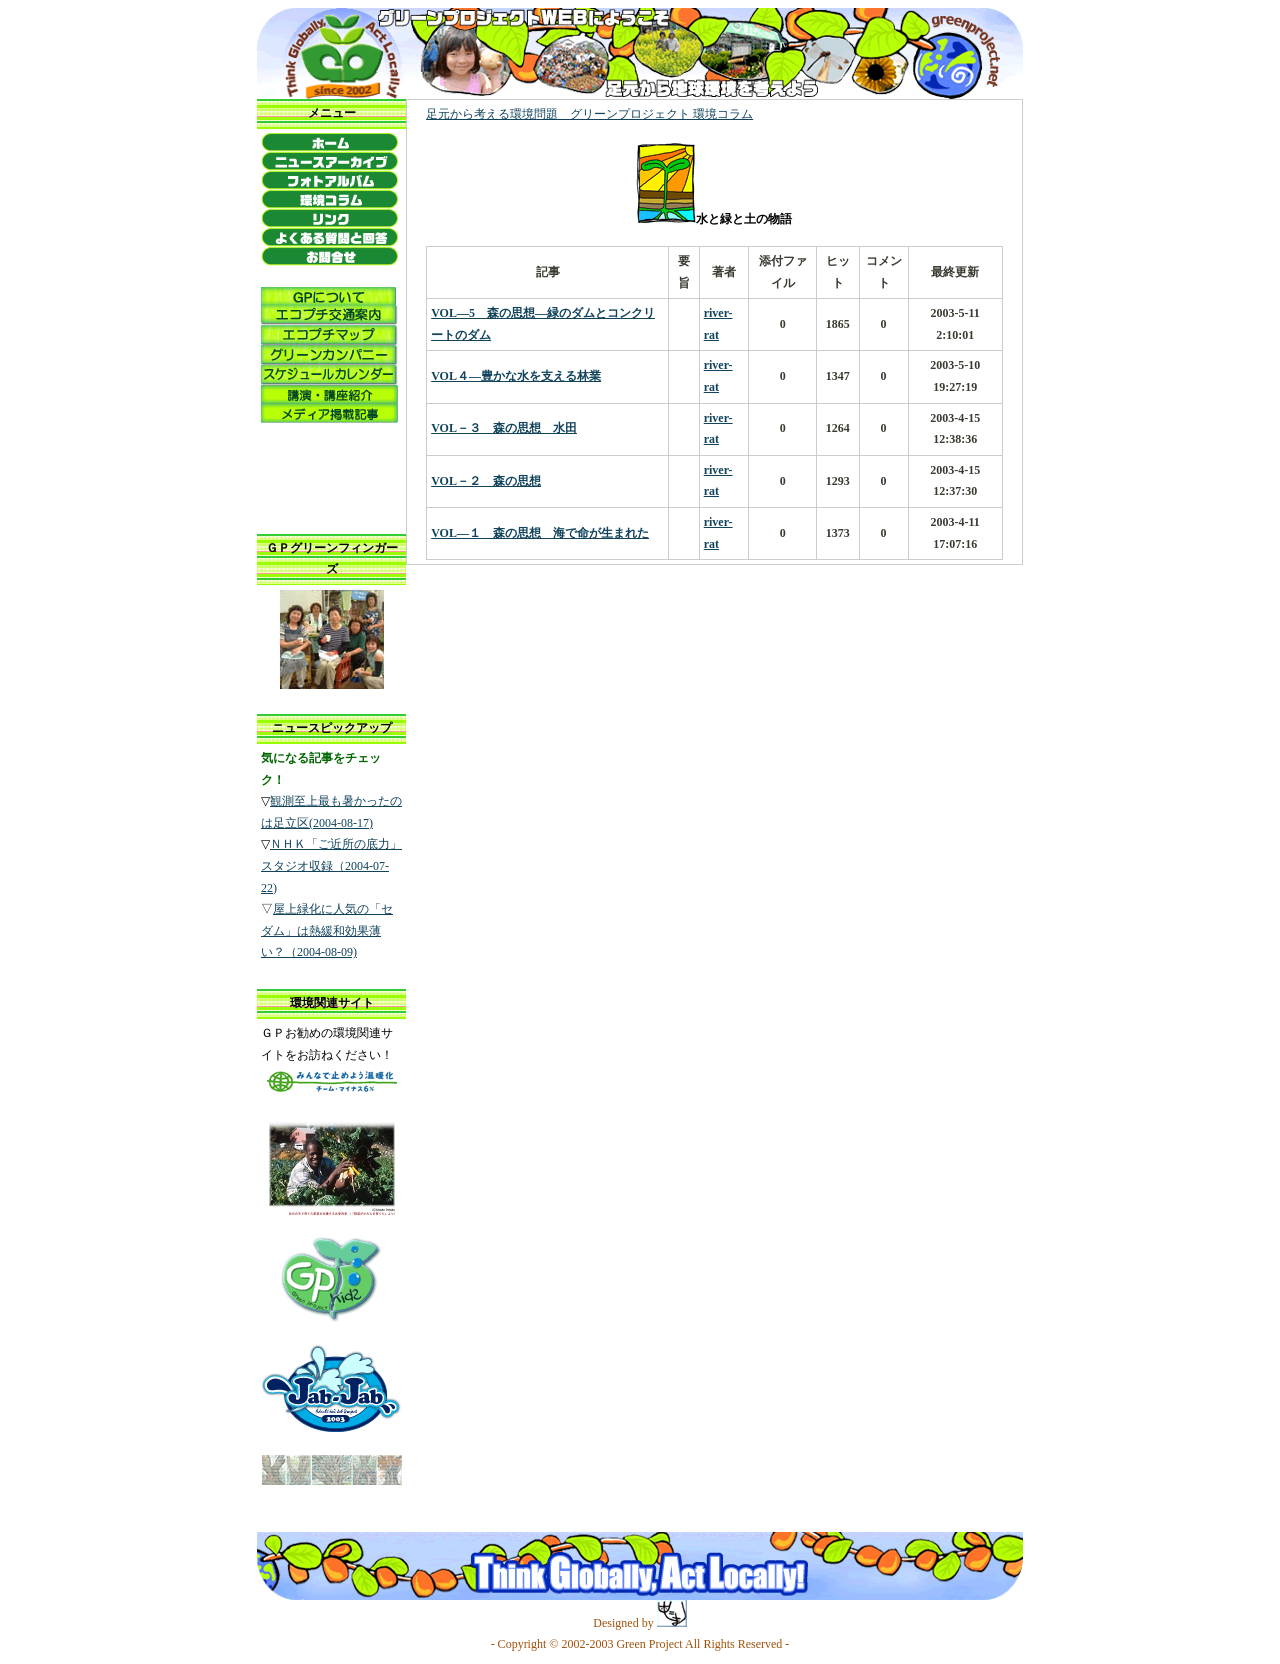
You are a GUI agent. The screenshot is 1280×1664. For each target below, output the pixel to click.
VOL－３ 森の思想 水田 (504, 428)
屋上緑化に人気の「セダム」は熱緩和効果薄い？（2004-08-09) (327, 930)
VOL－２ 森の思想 (486, 481)
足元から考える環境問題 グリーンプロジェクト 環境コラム (589, 114)
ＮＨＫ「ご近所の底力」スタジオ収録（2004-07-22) (331, 865)
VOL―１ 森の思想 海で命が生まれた (540, 533)
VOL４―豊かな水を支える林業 (516, 376)
